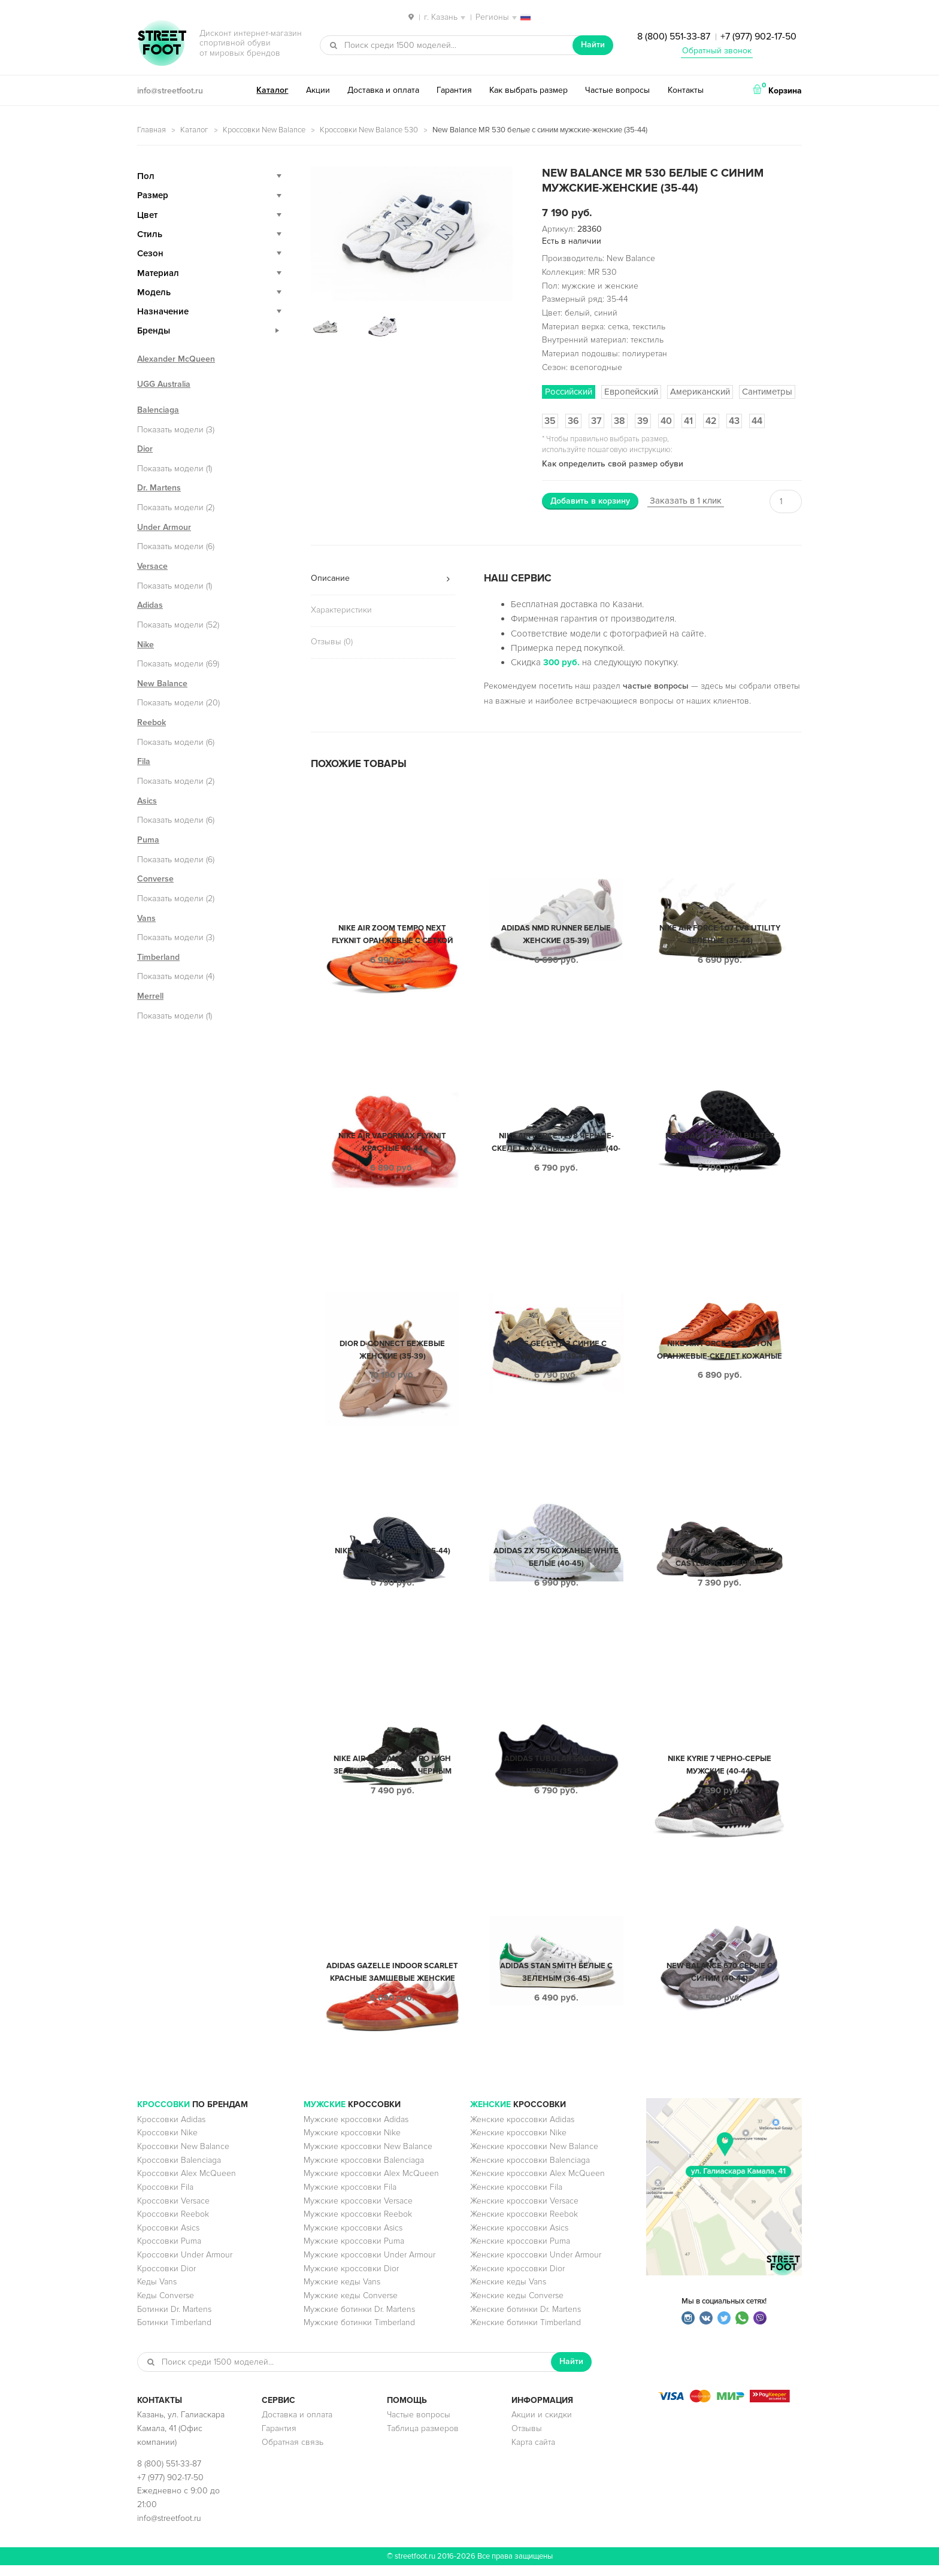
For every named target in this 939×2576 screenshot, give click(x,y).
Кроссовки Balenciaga (179, 2171)
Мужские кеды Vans (342, 2292)
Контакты (686, 90)
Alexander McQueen (176, 359)
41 (688, 421)
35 (550, 421)
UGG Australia (163, 384)
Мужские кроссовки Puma (354, 2252)
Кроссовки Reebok (173, 2225)
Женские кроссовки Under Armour (535, 2265)
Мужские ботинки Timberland (359, 2333)
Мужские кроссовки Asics (353, 2238)
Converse (155, 879)
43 (734, 421)
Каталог (272, 90)
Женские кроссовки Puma (520, 2252)
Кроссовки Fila (165, 2198)
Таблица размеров (423, 2439)
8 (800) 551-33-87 (673, 37)
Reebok (151, 722)
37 (596, 421)
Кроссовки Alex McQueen (186, 2184)
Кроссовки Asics (168, 2238)
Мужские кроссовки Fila (350, 2198)
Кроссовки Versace (173, 2212)
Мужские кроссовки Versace (358, 2212)
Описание (330, 578)
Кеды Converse (165, 2306)
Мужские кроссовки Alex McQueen (371, 2184)
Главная (151, 130)
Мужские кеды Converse (351, 2306)
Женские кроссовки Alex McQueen (537, 2184)
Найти (593, 45)
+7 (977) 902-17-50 (758, 37)
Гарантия (454, 90)
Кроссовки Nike (167, 2143)
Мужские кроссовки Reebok (358, 2225)
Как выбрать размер (528, 90)
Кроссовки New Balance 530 (369, 130)
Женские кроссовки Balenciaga (530, 2171)
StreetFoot (161, 44)
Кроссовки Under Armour (184, 2265)
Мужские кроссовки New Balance (368, 2157)
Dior (145, 449)
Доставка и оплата (383, 90)
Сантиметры (767, 391)
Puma (148, 840)
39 (643, 421)
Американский (700, 391)
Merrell (150, 996)
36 (573, 421)
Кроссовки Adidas (171, 2130)
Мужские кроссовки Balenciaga (364, 2171)
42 (711, 421)
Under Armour (164, 527)
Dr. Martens (159, 488)
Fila (143, 761)
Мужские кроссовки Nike (352, 2143)
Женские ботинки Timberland (525, 2333)
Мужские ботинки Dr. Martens (359, 2320)
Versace (152, 566)
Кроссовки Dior (166, 2279)
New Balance (162, 683)
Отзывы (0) (332, 642)
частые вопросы (656, 686)
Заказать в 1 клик (686, 500)
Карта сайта (533, 2453)
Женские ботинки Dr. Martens (525, 2320)
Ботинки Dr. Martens (174, 2320)
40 (666, 421)
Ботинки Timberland (174, 2333)
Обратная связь (292, 2453)
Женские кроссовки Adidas (522, 2130)
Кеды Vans (157, 2292)
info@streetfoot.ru (170, 91)
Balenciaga (158, 410)
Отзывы (526, 2439)
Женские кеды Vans (508, 2292)
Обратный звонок (717, 51)
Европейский (631, 391)
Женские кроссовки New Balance (534, 2157)
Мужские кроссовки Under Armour (369, 2265)
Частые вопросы (617, 90)
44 (757, 421)
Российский (568, 391)
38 (619, 421)
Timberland (158, 957)
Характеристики (341, 610)
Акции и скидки (541, 2425)
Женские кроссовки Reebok (524, 2225)
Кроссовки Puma (169, 2252)
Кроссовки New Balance (264, 130)
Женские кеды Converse (517, 2306)
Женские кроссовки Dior (517, 2279)
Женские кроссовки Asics (519, 2238)
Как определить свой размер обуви (612, 464)
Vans (146, 918)
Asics (147, 801)
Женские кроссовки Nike (518, 2143)
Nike (145, 645)
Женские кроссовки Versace (524, 2212)
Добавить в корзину (590, 501)
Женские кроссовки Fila (516, 2198)
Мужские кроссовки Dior (351, 2279)
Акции (318, 90)
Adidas (150, 605)
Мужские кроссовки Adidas (356, 2130)
